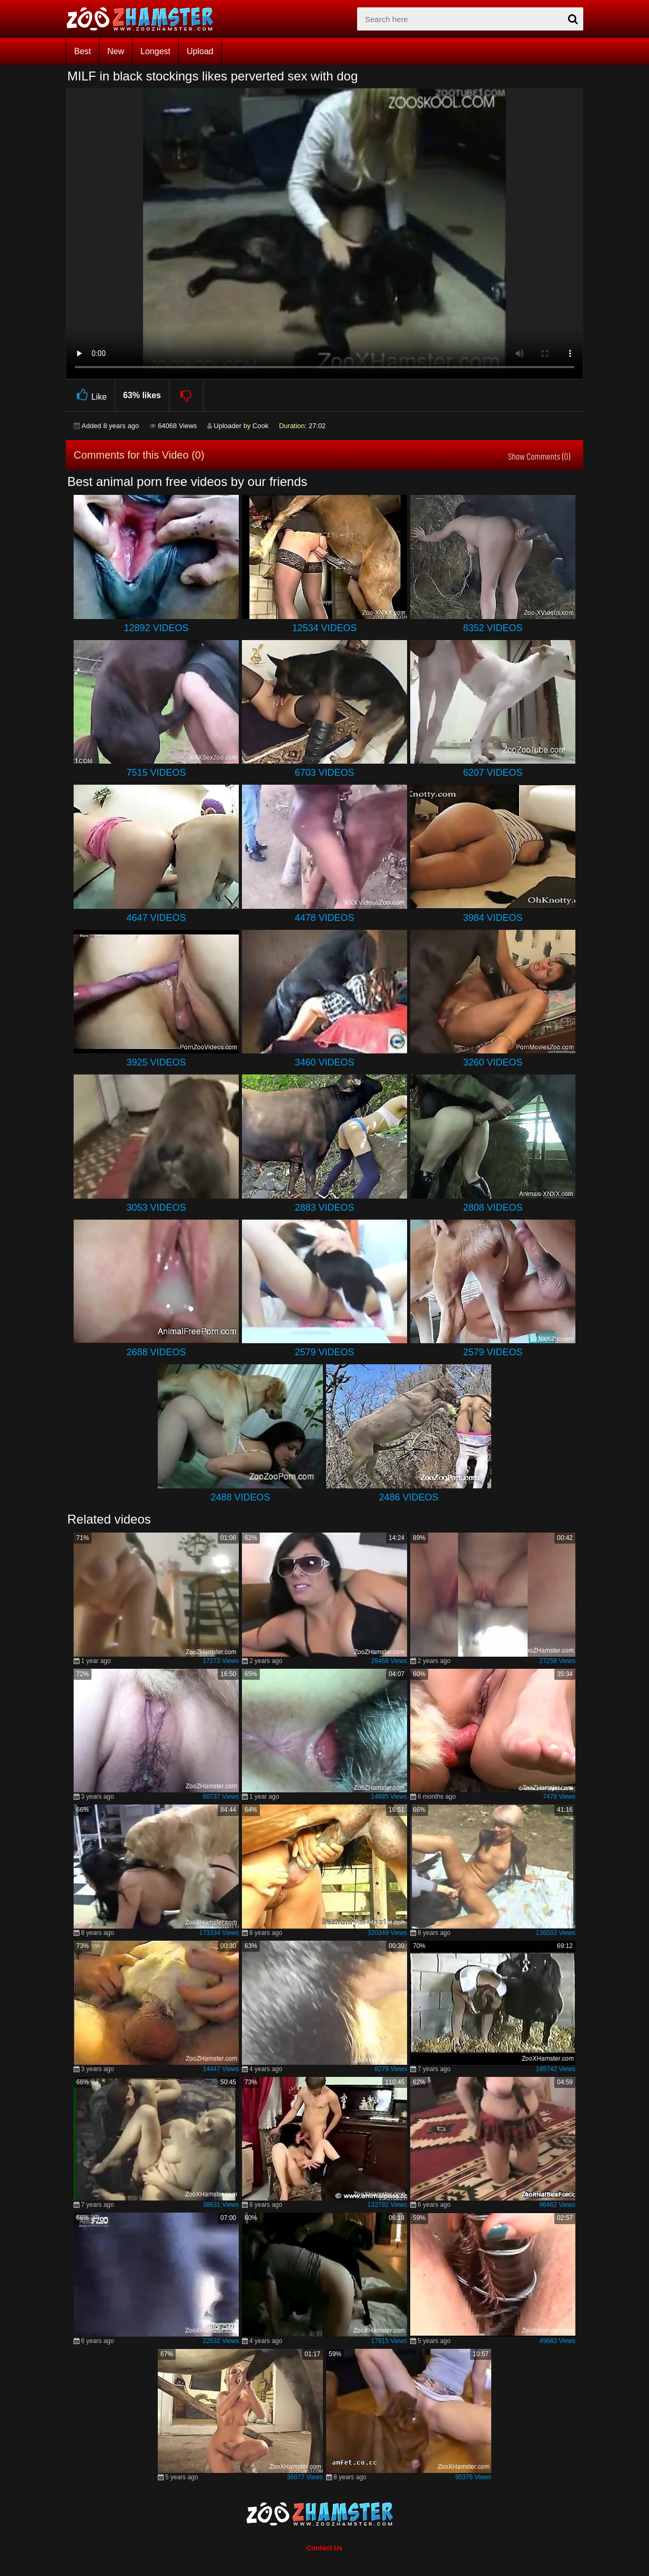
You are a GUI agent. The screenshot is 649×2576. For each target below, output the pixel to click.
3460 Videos (324, 1062)
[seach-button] (572, 19)
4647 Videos (156, 917)
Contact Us (325, 2548)
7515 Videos (156, 772)
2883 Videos (324, 1207)
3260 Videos (492, 1062)
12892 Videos (156, 628)
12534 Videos (324, 628)
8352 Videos (492, 628)
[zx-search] (470, 19)
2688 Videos (156, 1352)
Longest (155, 51)
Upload (200, 51)
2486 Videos (408, 1497)
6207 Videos (492, 772)
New (115, 51)
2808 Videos (492, 1207)
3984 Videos (492, 917)
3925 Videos (156, 1062)
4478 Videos (324, 917)
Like (90, 395)
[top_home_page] (145, 19)
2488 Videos (240, 1497)
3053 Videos (156, 1207)
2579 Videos (324, 1352)
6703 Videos (324, 772)
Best (82, 51)
